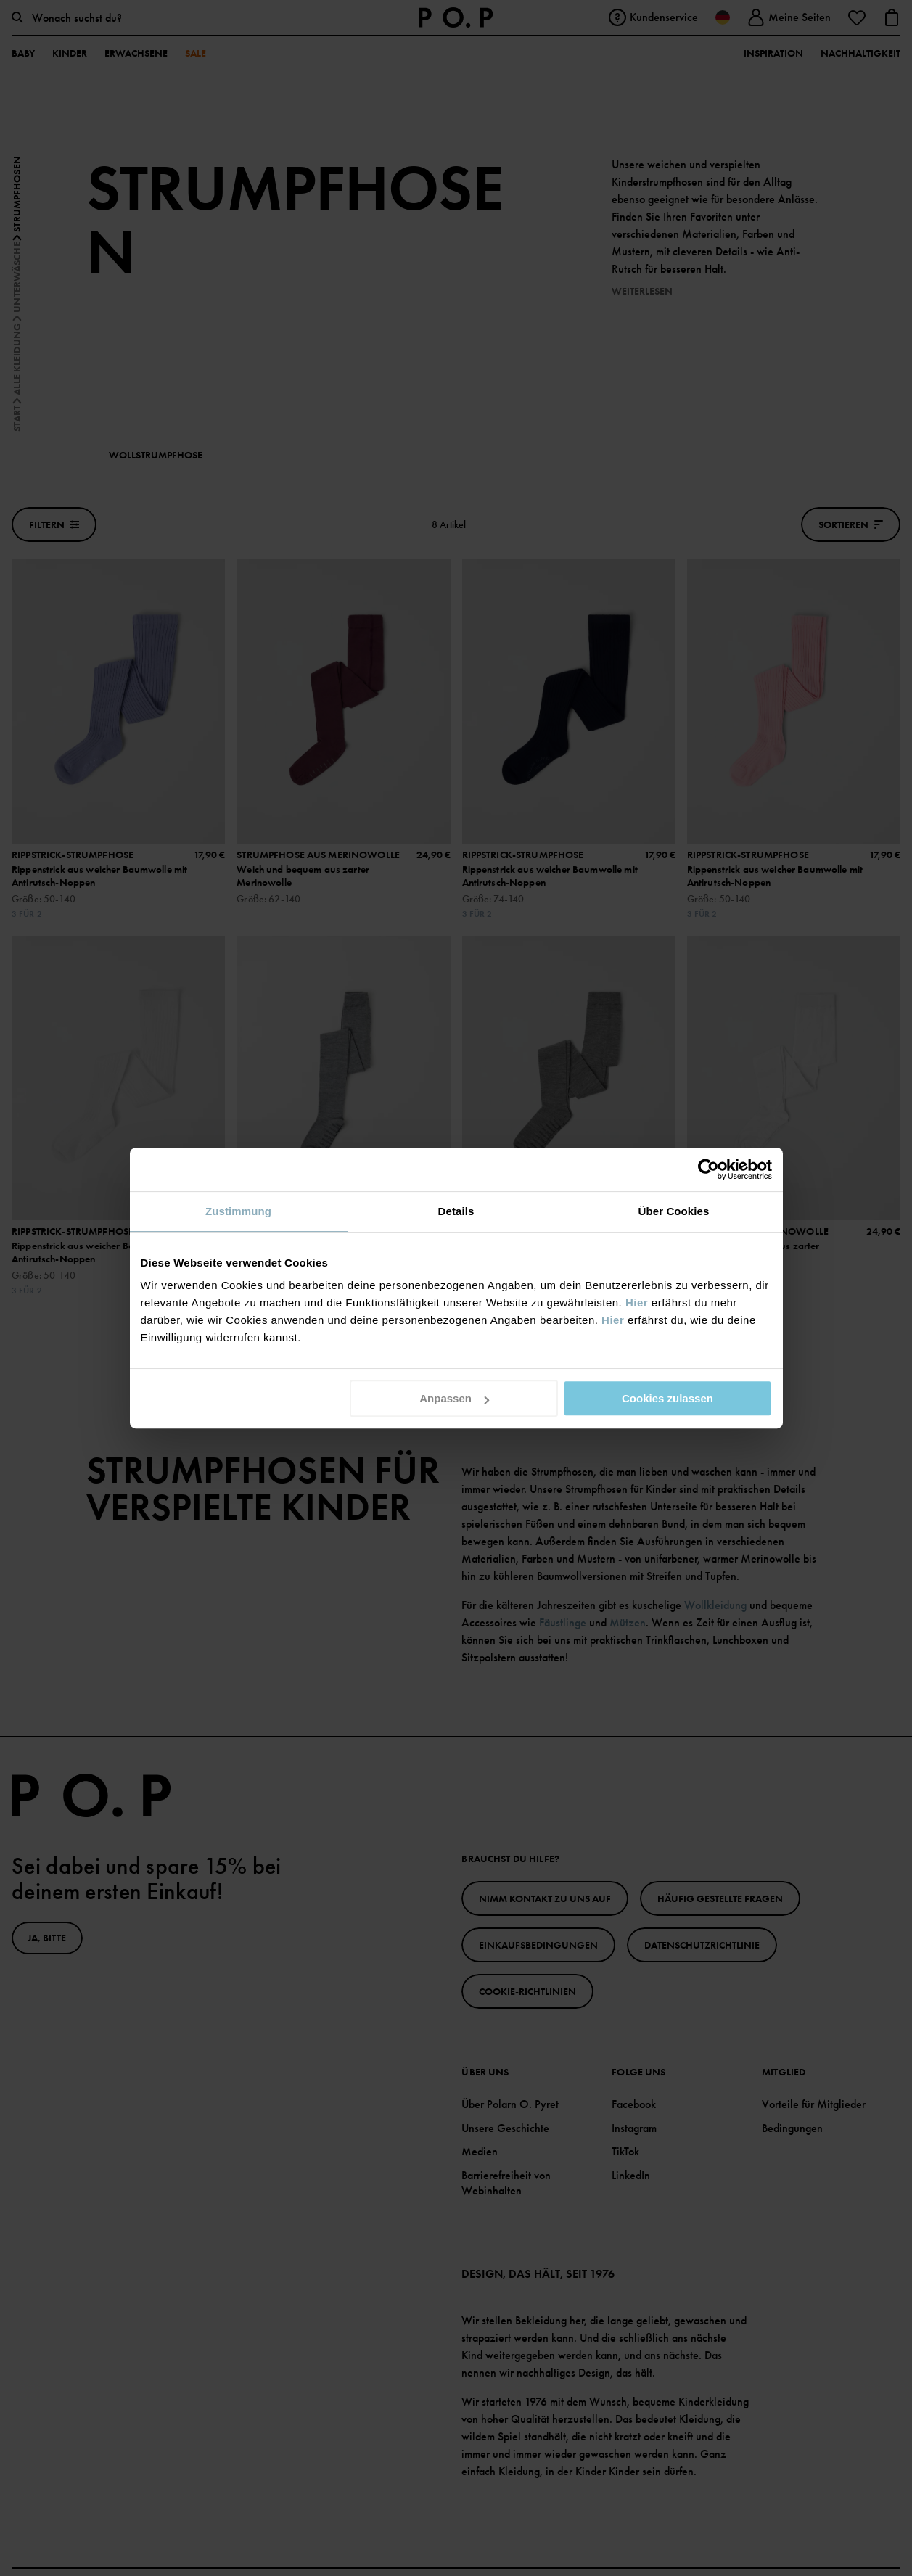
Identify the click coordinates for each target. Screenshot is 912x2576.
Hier (636, 1302)
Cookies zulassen (667, 1398)
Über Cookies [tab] (674, 1211)
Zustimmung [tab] (238, 1211)
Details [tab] (456, 1211)
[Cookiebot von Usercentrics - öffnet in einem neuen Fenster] (708, 1169)
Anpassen (454, 1398)
